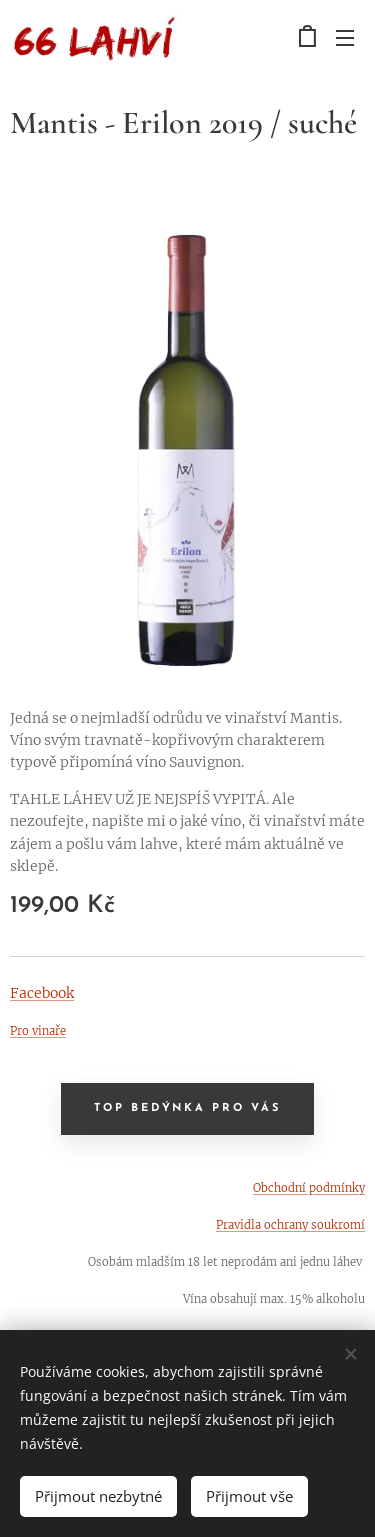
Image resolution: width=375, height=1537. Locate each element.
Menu (345, 38)
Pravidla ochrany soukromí (290, 1226)
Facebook (42, 993)
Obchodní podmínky (309, 1188)
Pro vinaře (38, 1031)
